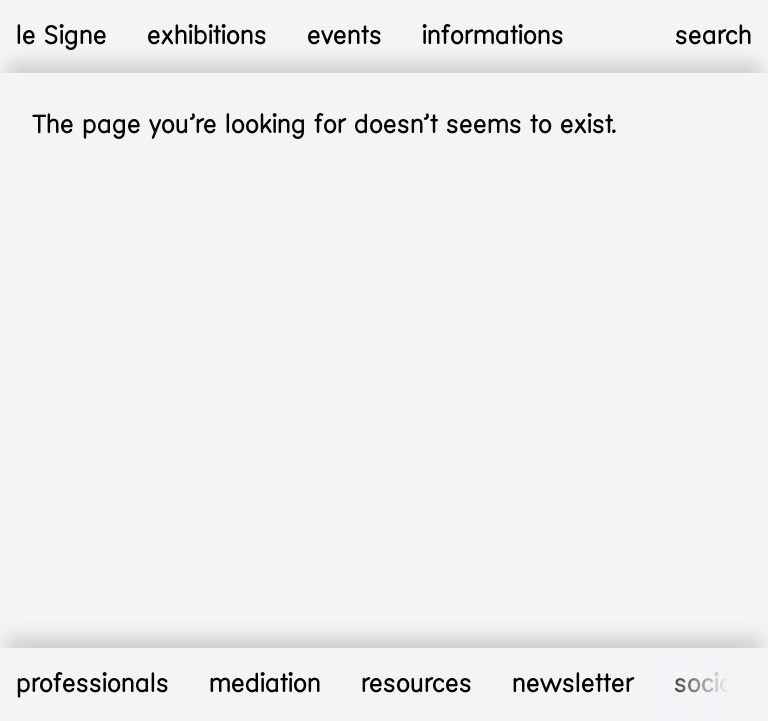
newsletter (573, 684)
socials (713, 684)
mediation (265, 684)
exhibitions (207, 36)
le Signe (61, 36)
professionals (92, 684)
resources (416, 684)
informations (493, 36)
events (344, 36)
